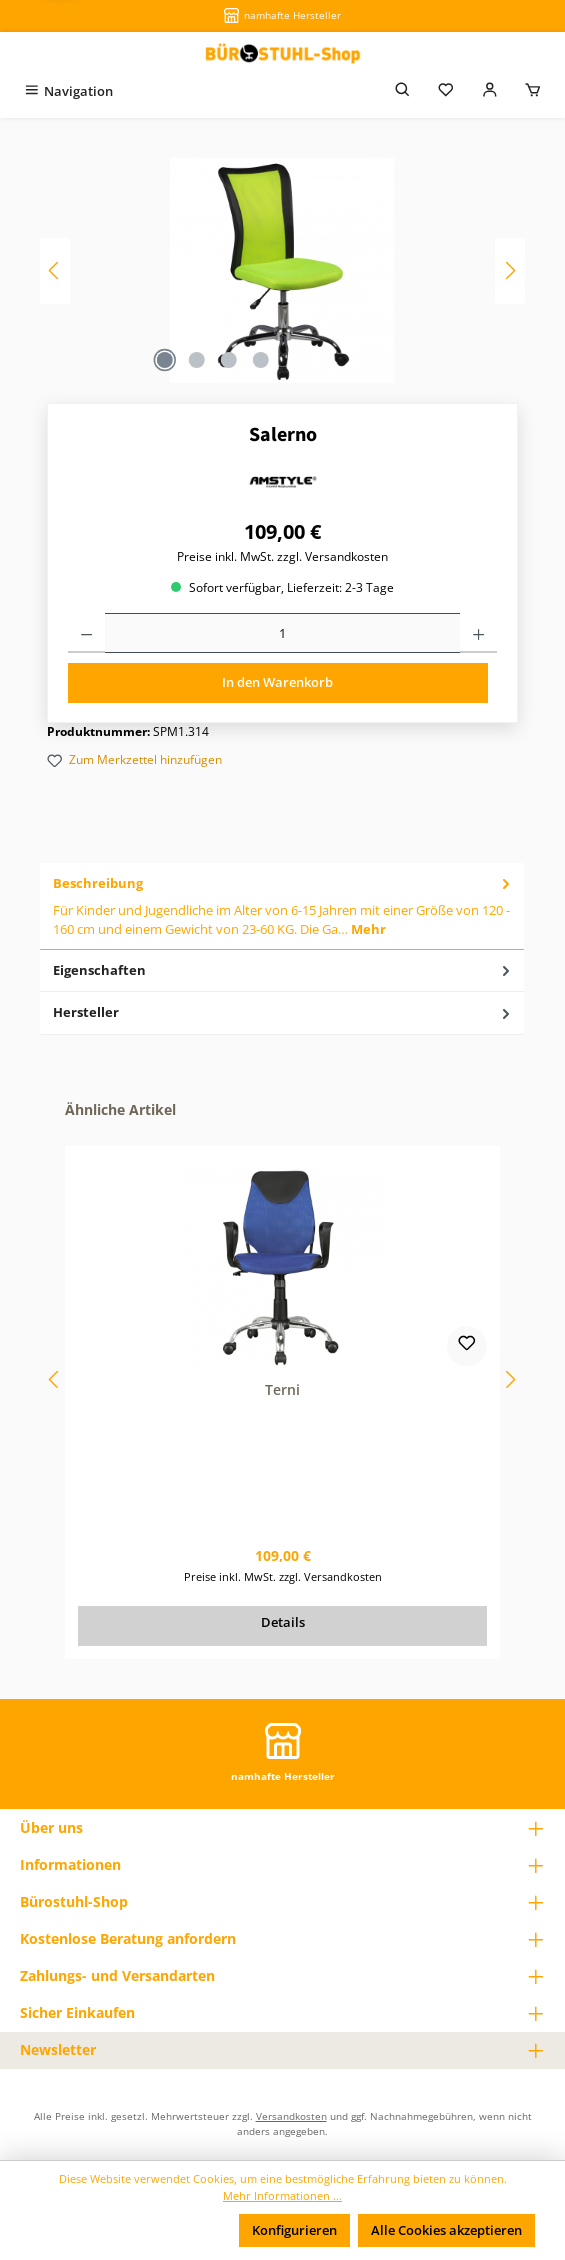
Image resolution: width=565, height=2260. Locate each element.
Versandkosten (291, 2116)
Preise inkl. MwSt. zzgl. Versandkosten (282, 556)
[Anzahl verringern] (86, 633)
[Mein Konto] (490, 91)
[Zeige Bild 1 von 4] (165, 360)
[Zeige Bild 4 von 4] (261, 360)
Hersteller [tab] (283, 1012)
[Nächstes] (510, 270)
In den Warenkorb (277, 682)
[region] (282, 270)
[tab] (282, 906)
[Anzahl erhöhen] (478, 633)
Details (283, 1622)
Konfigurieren (294, 2230)
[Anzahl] (282, 633)
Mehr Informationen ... (282, 2195)
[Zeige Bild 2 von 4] (197, 360)
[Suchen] (403, 91)
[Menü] (68, 91)
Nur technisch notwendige (136, 2230)
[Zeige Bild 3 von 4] (229, 360)
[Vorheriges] (55, 270)
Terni (282, 1390)
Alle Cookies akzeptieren (446, 2230)
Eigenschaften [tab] (283, 970)
